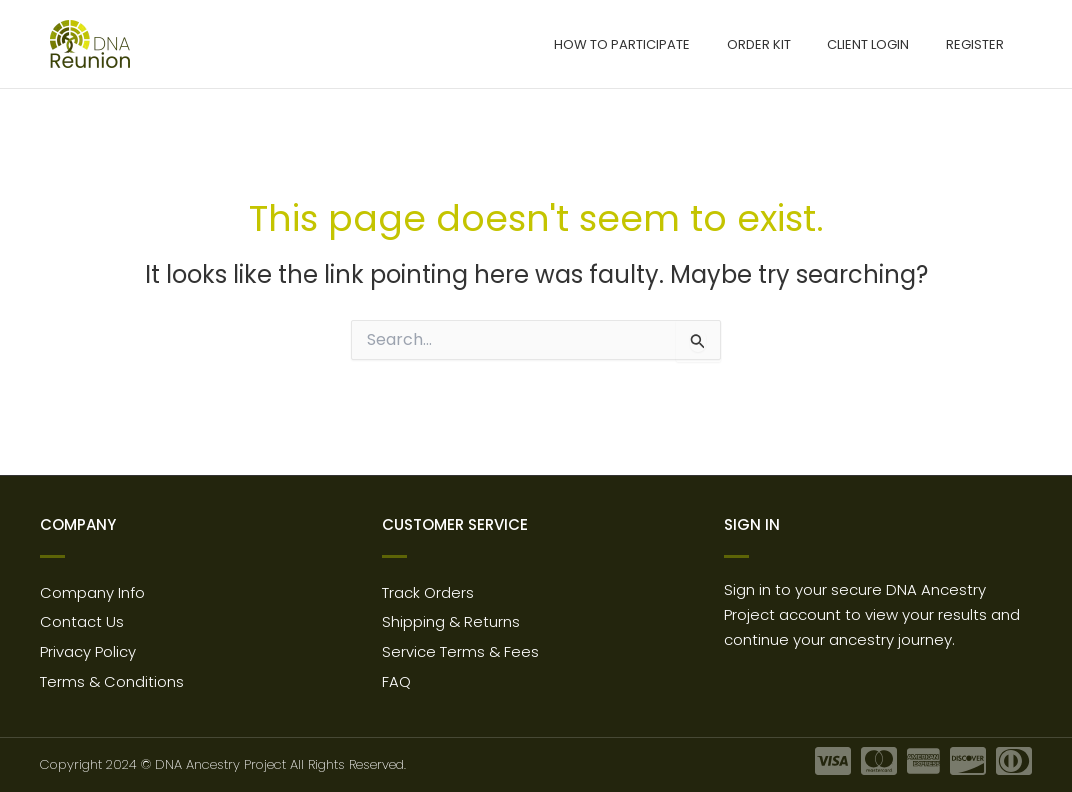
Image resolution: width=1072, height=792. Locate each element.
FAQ (396, 681)
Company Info (92, 588)
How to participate (659, 44)
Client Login (884, 44)
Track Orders (428, 588)
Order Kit (785, 44)
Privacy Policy (88, 650)
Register (980, 44)
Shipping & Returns (451, 619)
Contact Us (82, 619)
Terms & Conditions (112, 681)
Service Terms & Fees (461, 650)
